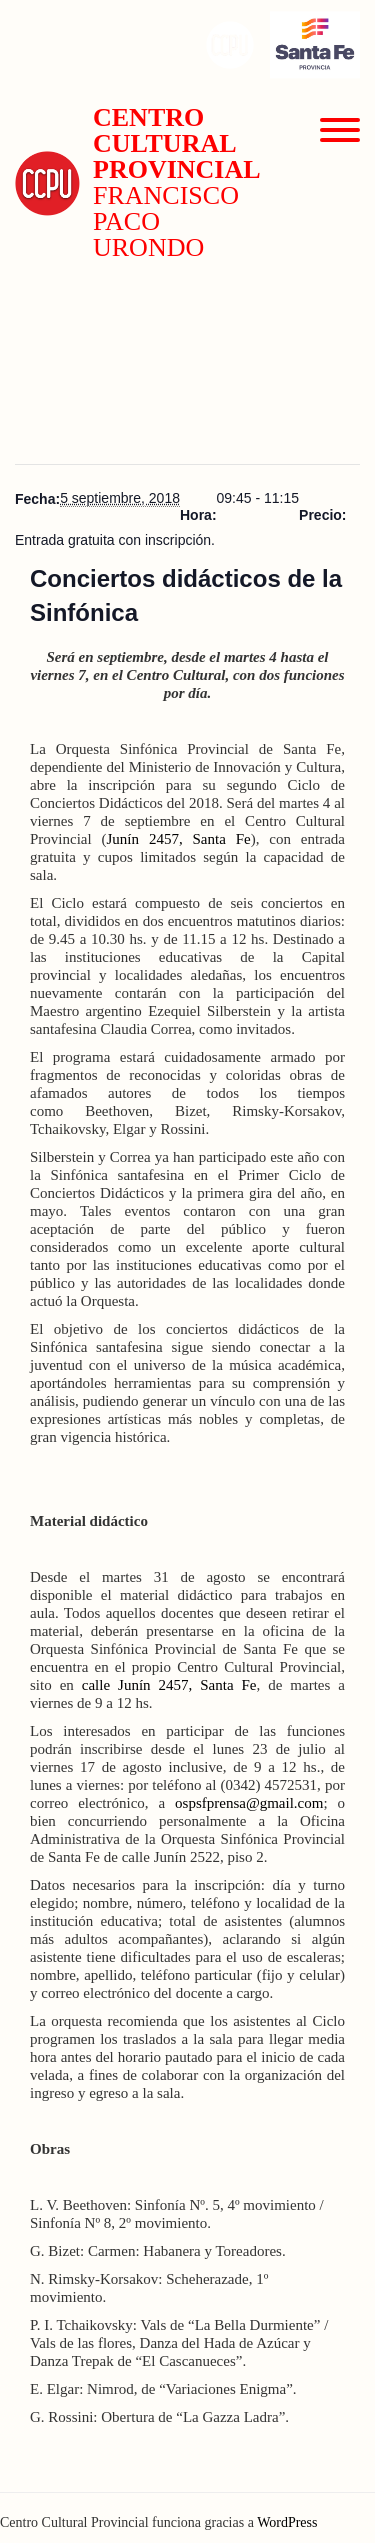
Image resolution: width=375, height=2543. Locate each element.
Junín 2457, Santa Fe (179, 839)
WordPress (287, 2522)
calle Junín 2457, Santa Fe (169, 1685)
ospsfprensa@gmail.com (249, 1803)
